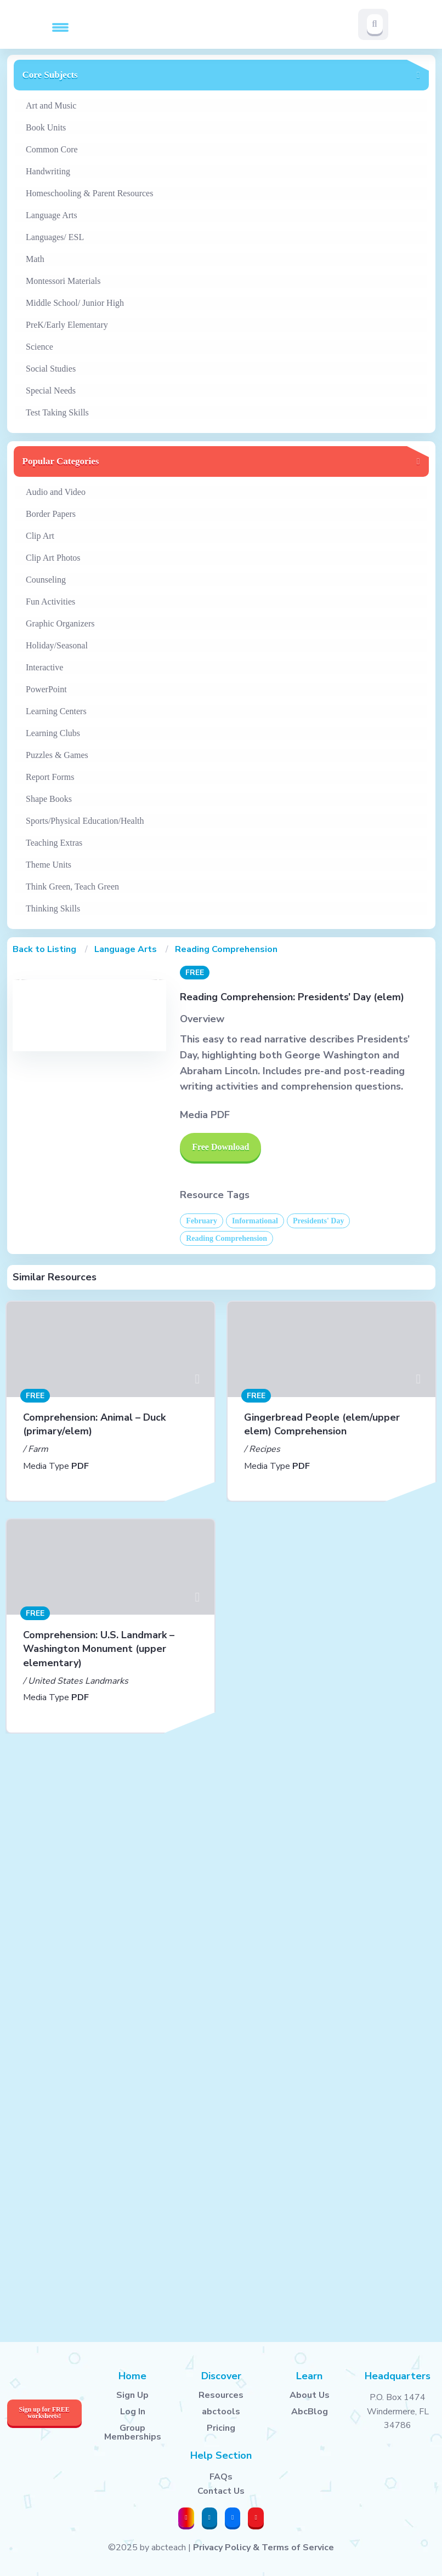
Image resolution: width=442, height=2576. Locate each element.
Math (35, 259)
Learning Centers (56, 711)
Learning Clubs (53, 733)
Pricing (221, 2428)
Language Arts (51, 215)
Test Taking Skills (57, 412)
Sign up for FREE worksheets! (44, 2413)
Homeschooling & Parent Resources (89, 193)
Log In (132, 2411)
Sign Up (132, 2395)
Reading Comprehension (226, 949)
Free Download (220, 1147)
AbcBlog (309, 2411)
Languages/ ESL (55, 237)
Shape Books (49, 798)
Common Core (52, 149)
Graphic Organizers (60, 623)
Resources (221, 2395)
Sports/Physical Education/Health (85, 820)
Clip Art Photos (53, 557)
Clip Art (40, 535)
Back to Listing (44, 949)
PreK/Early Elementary (67, 324)
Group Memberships (132, 2432)
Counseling (46, 579)
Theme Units (48, 864)
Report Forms (50, 777)
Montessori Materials (63, 281)
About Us (310, 2395)
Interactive (44, 667)
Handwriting (48, 171)
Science (39, 346)
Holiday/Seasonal (57, 645)
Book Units (46, 127)
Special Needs (51, 390)
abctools (221, 2411)
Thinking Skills (53, 908)
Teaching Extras (54, 842)
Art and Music (51, 105)
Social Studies (51, 368)
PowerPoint (46, 689)
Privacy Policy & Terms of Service (263, 2547)
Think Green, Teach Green (72, 886)
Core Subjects (50, 75)
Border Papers (51, 513)
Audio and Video (56, 492)
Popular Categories (60, 461)
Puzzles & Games (57, 755)
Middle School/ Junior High (75, 302)
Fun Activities (50, 601)
